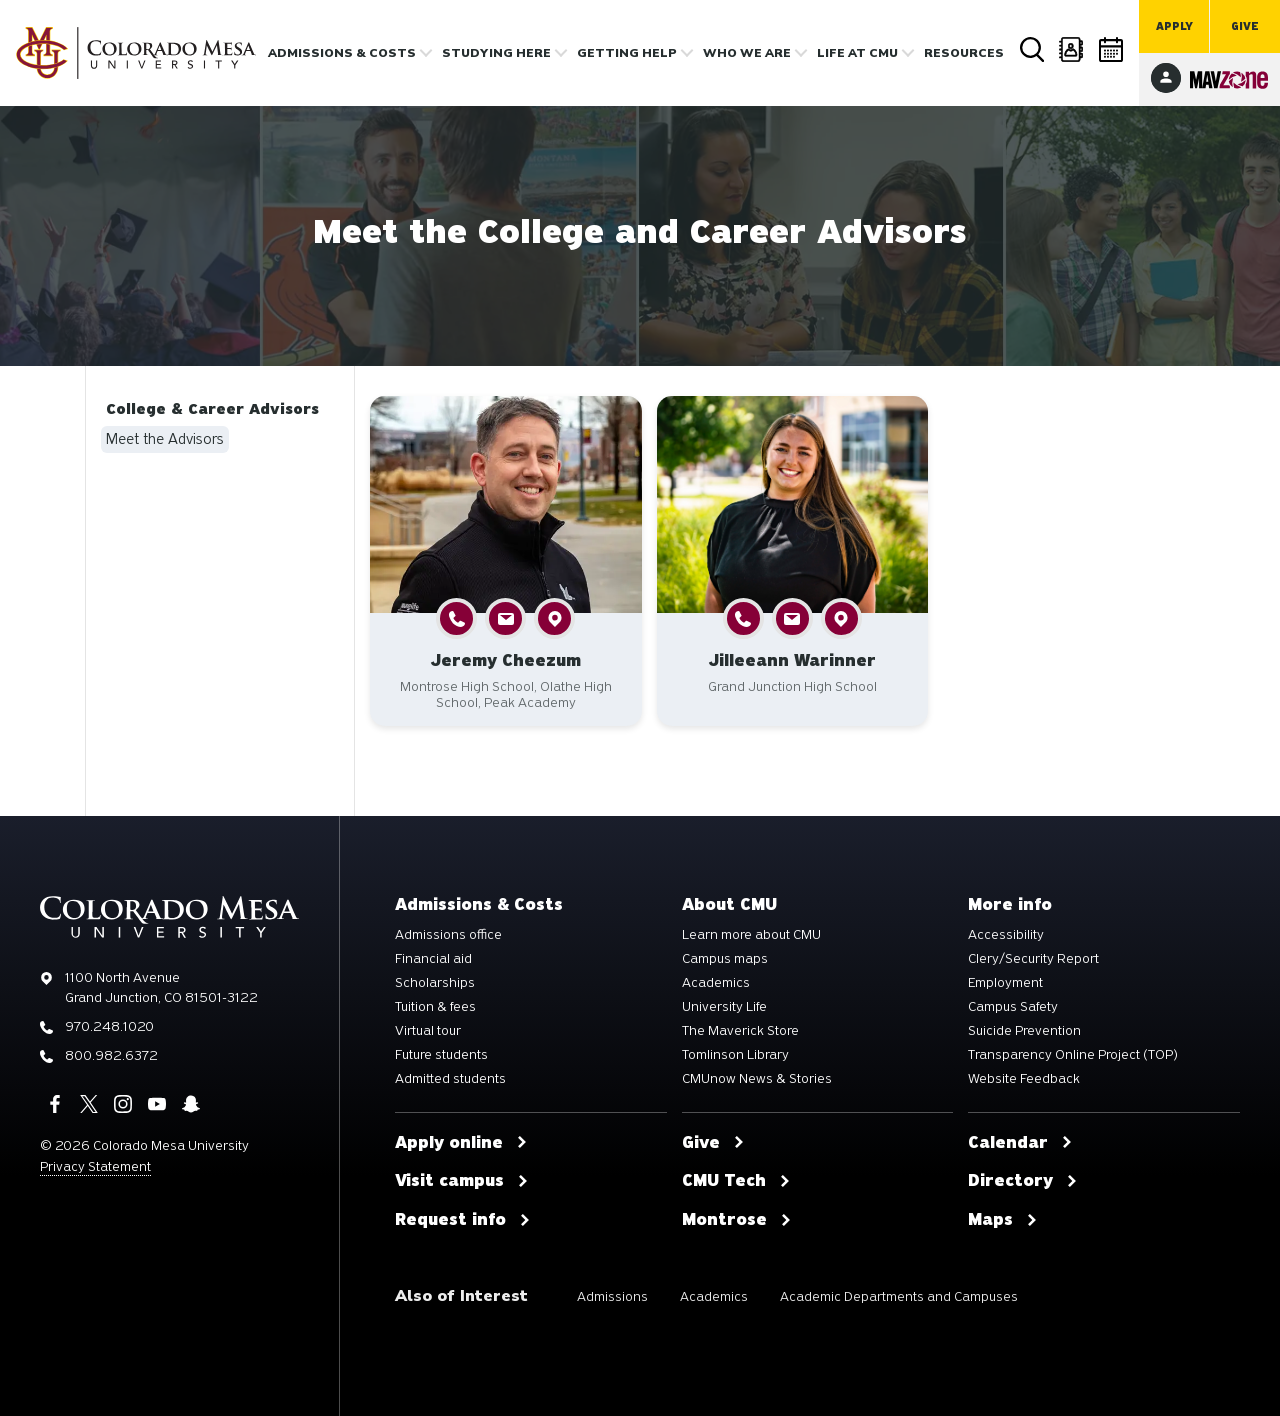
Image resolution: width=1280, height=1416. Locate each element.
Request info (463, 1220)
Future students (441, 1055)
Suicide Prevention (1024, 1031)
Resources (964, 53)
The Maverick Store (740, 1031)
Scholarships (435, 983)
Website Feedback (1024, 1079)
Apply (1174, 26)
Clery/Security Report (1033, 959)
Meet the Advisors (165, 439)
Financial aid (433, 959)
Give (1245, 26)
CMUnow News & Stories (757, 1079)
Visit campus (462, 1181)
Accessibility (1006, 935)
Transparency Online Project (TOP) (1073, 1055)
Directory (1072, 49)
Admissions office (448, 935)
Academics (716, 983)
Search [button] (1032, 50)
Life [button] (857, 53)
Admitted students (450, 1079)
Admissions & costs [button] (342, 53)
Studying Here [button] (496, 53)
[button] (456, 618)
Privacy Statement (95, 1166)
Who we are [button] (747, 53)
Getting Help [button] (627, 53)
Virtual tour (428, 1031)
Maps (1003, 1220)
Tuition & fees (435, 1007)
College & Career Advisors (212, 409)
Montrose (737, 1220)
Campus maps (725, 959)
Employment (1005, 983)
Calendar (1112, 49)
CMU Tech (736, 1181)
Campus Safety (1013, 1007)
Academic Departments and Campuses (899, 1296)
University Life (724, 1007)
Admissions (612, 1296)
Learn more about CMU (751, 935)
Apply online (461, 1143)
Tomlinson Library (735, 1055)
